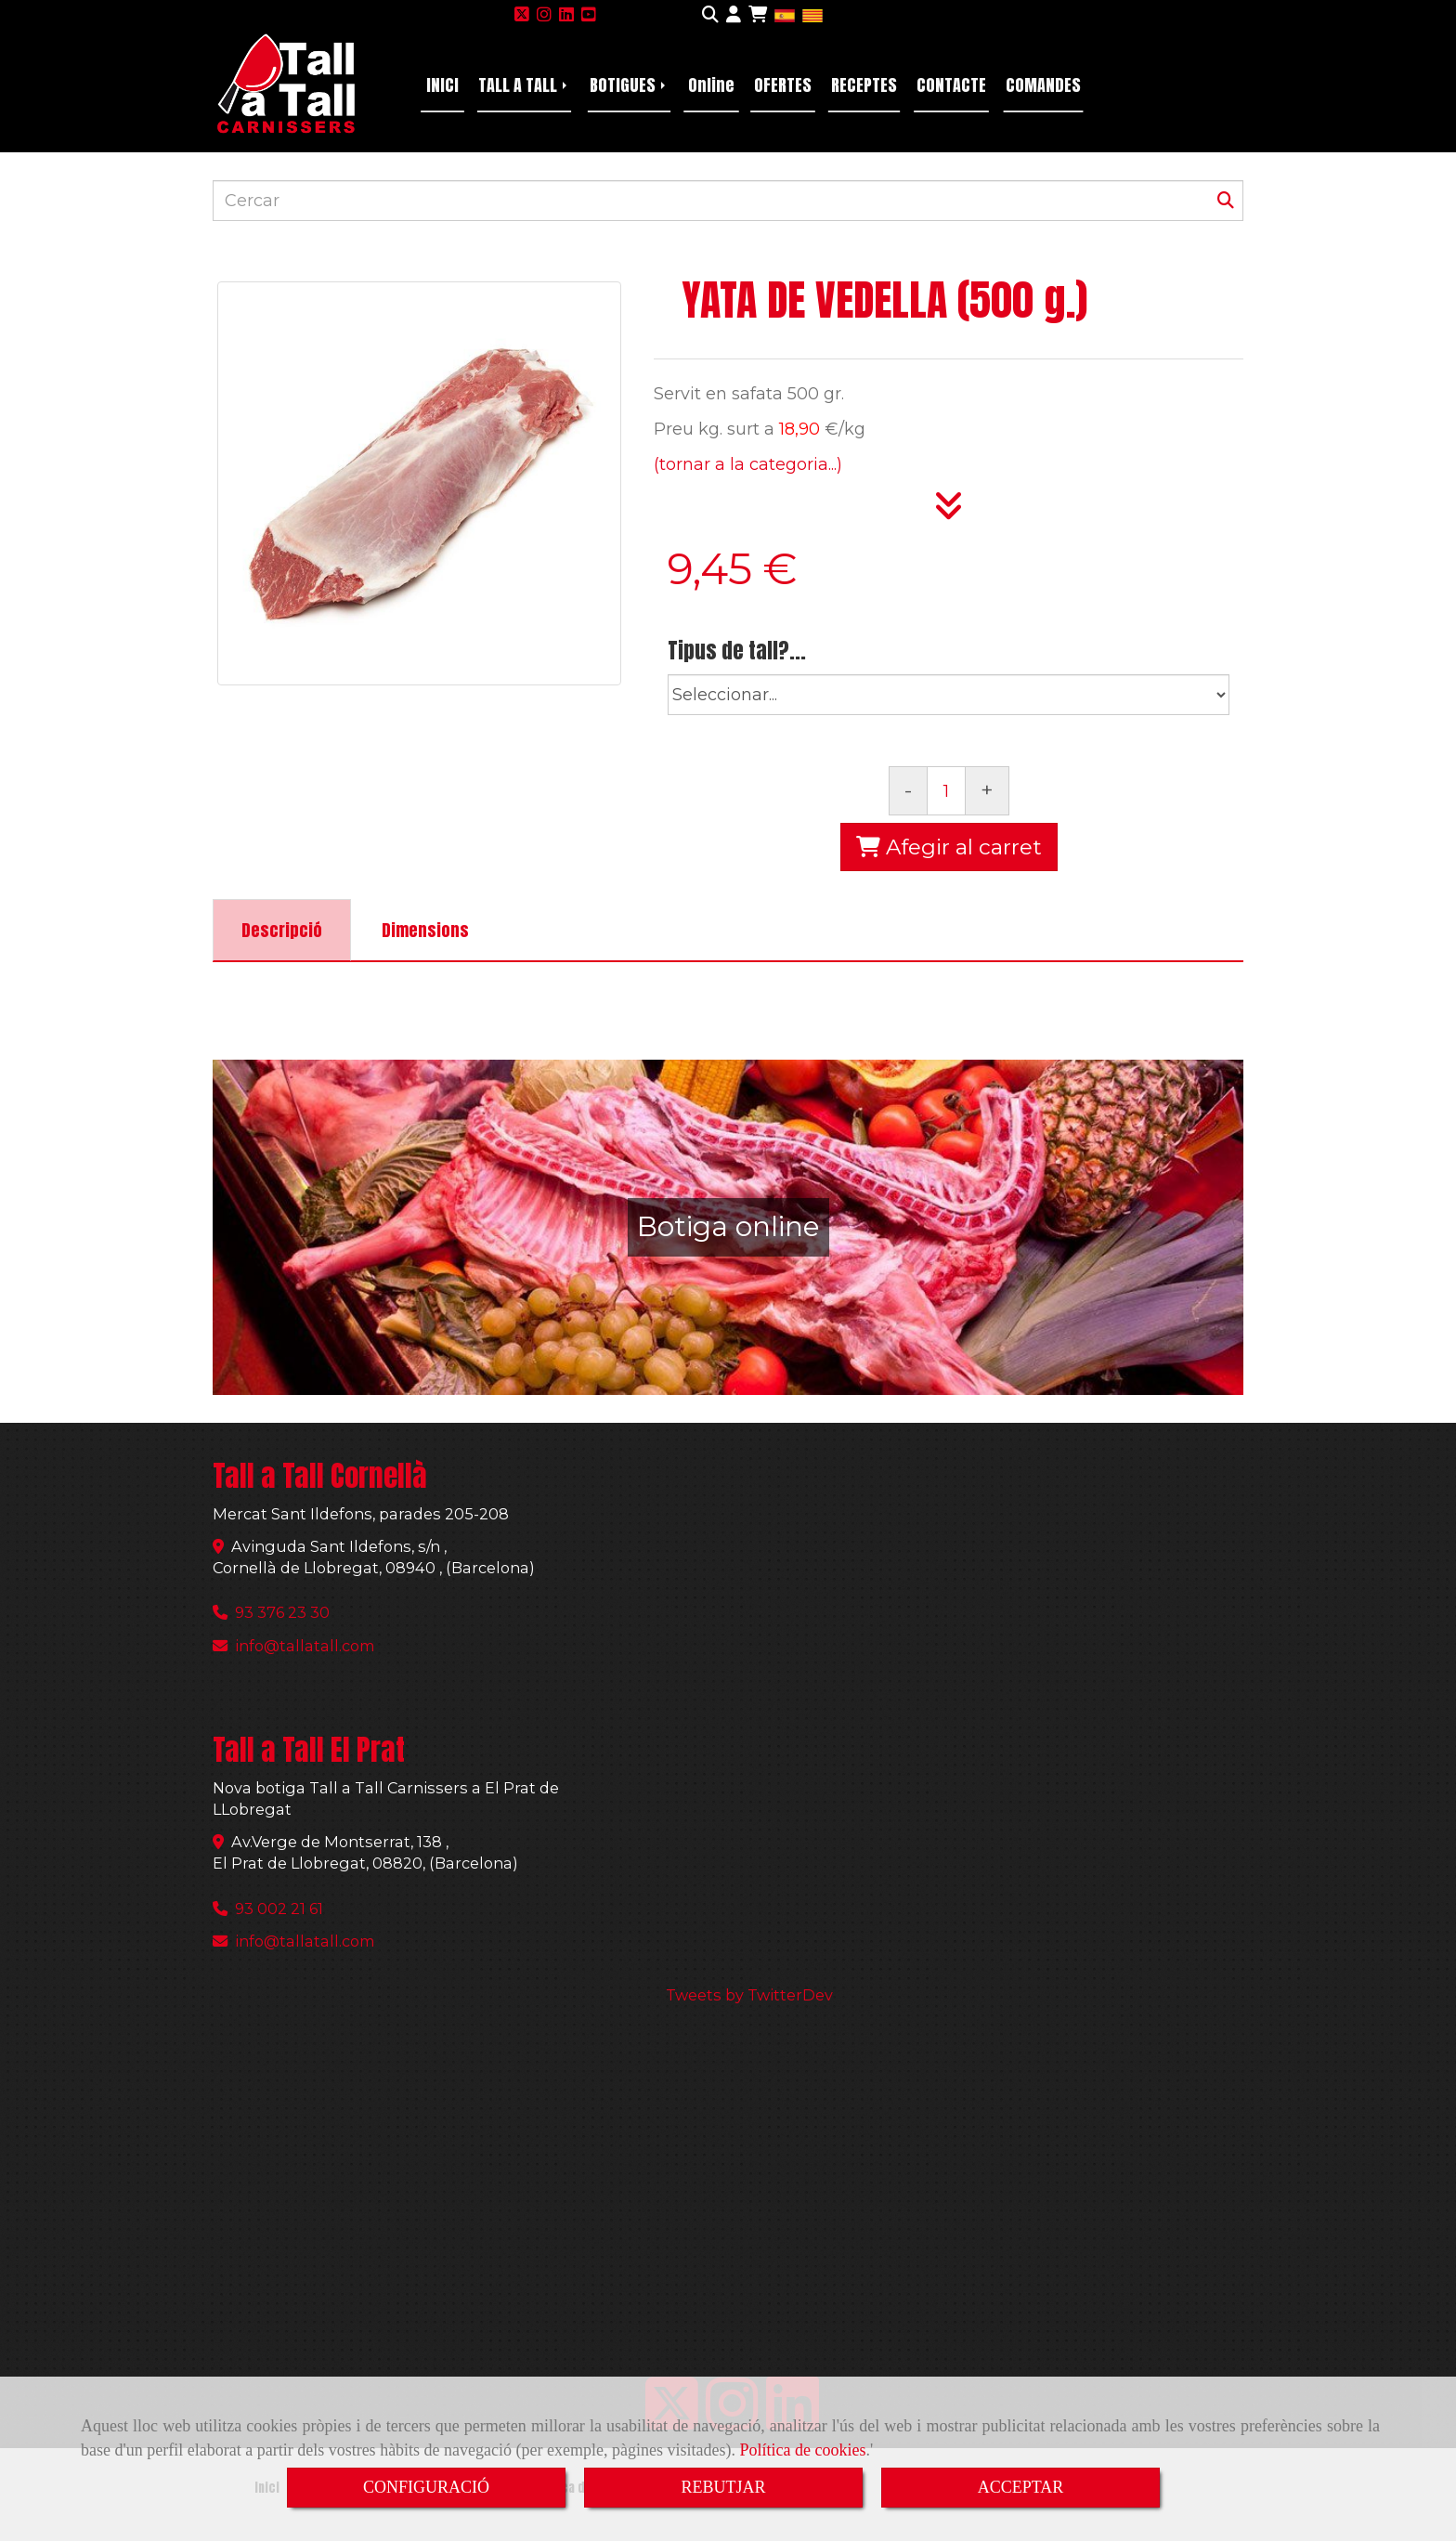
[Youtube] (588, 15)
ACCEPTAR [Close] (1021, 2487)
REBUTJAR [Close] (723, 2487)
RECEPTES (864, 85)
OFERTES (783, 85)
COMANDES (1043, 85)
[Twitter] (521, 15)
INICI (442, 85)
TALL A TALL (524, 85)
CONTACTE (951, 85)
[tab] (282, 930)
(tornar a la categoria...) (748, 464)
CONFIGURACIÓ (426, 2487)
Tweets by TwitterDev (749, 1995)
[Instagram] (544, 15)
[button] (733, 16)
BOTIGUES (629, 85)
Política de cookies (803, 2450)
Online (711, 85)
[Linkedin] (566, 15)
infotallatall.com (305, 1645)
